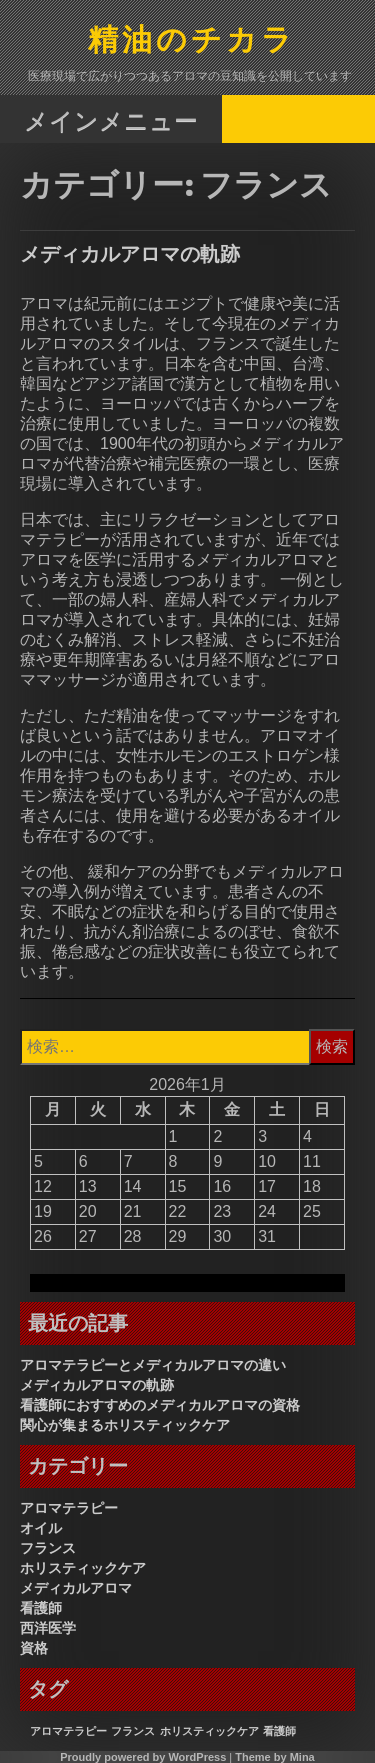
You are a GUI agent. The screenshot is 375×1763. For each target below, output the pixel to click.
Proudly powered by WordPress (143, 1757)
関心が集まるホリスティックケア (125, 1425)
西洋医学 (48, 1628)
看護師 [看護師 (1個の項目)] (279, 1731)
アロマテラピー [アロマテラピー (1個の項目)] (68, 1731)
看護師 (41, 1608)
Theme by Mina (274, 1757)
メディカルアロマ (76, 1588)
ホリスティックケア (83, 1568)
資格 (34, 1648)
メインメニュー (111, 120)
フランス (48, 1548)
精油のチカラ (192, 41)
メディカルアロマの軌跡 (130, 253)
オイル (41, 1528)
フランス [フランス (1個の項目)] (133, 1731)
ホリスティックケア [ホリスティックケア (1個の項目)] (209, 1731)
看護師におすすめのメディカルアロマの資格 (160, 1405)
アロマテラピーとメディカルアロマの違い (153, 1365)
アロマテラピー (69, 1508)
